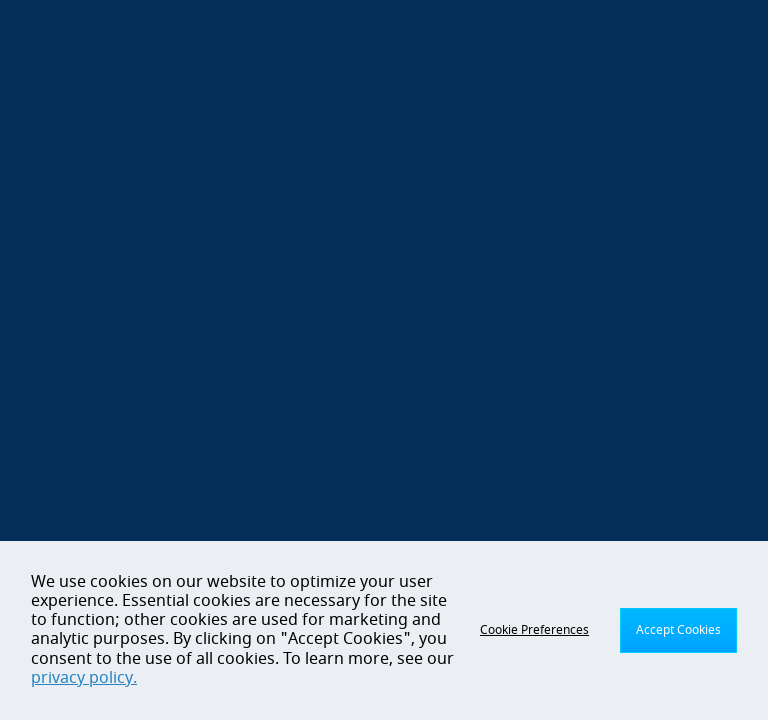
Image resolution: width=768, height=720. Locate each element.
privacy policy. (84, 678)
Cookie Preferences (534, 630)
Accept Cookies (678, 630)
